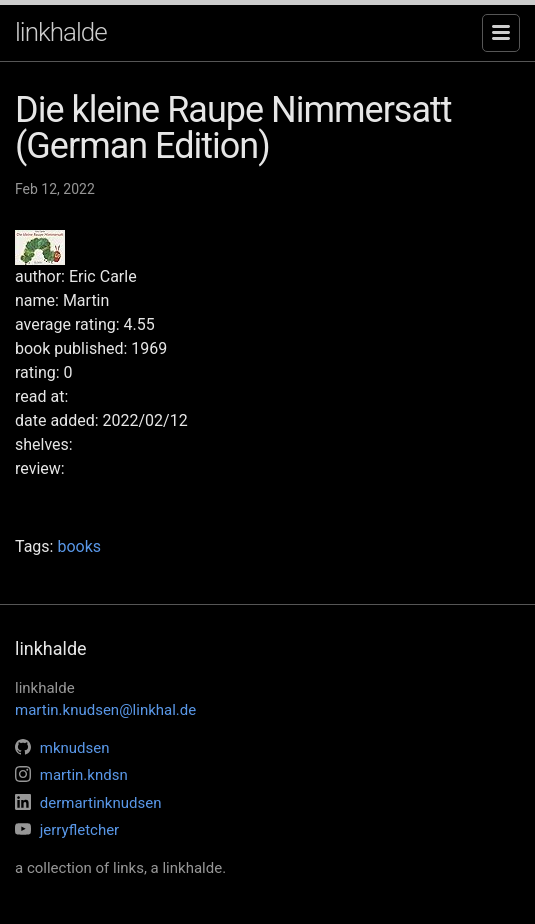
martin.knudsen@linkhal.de (105, 710)
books (79, 546)
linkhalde (61, 32)
